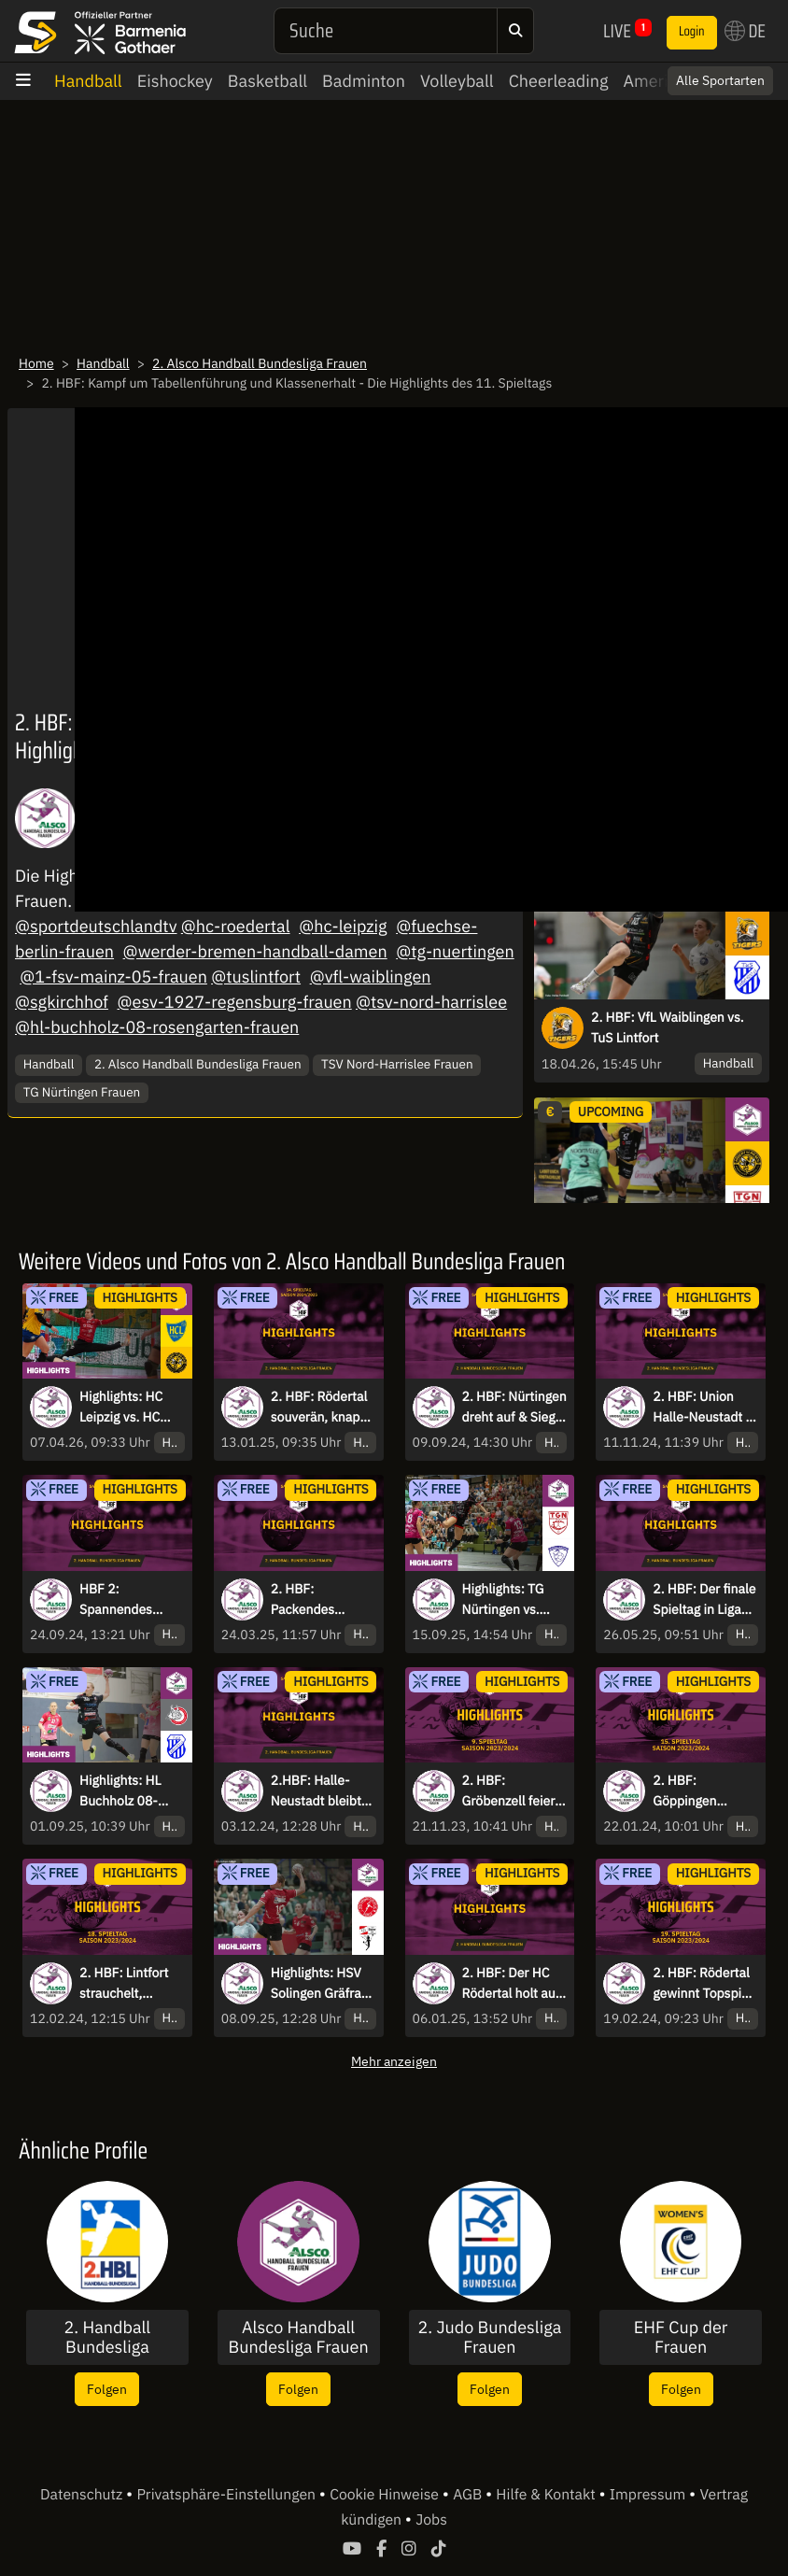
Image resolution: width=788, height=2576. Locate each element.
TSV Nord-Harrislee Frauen (396, 1063)
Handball (88, 81)
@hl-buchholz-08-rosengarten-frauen (157, 1027)
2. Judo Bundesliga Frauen (489, 2337)
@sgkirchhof (61, 1001)
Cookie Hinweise (386, 2494)
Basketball (267, 81)
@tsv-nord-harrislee (431, 1001)
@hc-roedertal (235, 926)
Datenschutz (83, 2494)
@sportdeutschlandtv (96, 926)
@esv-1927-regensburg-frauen (235, 1001)
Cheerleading (559, 81)
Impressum (649, 2494)
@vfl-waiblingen (370, 976)
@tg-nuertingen (455, 951)
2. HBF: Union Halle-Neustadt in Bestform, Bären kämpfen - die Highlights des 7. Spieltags (704, 1407)
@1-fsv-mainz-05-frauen (113, 976)
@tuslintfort (256, 976)
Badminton (363, 81)
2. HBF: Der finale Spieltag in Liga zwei (704, 1600)
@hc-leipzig (343, 926)
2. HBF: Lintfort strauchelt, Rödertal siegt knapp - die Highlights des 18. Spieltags (123, 1983)
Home (36, 363)
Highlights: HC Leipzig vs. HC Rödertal (120, 1407)
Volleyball (457, 81)
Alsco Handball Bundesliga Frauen (299, 2337)
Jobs (431, 2520)
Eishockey (175, 81)
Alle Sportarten (720, 80)
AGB (469, 2494)
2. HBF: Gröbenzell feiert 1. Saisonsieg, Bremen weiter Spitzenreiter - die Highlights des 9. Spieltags (514, 1791)
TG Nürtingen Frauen (81, 1091)
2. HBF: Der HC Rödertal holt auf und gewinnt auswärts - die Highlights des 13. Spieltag (511, 1983)
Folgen (107, 2389)
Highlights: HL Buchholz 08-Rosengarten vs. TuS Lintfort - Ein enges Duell (127, 1791)
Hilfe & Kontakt (547, 2494)
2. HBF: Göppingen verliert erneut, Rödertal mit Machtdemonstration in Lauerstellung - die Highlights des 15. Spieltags (705, 1791)
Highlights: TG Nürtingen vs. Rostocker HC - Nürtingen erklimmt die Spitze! (506, 1600)
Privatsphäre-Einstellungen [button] (227, 2494)
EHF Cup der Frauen (681, 2337)
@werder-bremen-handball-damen (255, 951)
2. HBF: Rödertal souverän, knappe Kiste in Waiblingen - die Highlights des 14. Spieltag (322, 1407)
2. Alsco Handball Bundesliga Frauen (259, 363)
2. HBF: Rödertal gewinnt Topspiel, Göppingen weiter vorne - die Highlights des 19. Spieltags (704, 1983)
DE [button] (745, 31)
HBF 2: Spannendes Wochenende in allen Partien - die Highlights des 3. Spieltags (131, 1600)
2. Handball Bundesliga (107, 2337)
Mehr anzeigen (394, 2061)
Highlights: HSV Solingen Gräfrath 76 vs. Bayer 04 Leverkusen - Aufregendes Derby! (322, 1983)
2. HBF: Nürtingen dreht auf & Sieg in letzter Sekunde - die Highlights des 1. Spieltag (514, 1407)
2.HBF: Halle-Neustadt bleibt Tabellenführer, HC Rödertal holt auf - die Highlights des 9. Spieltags (320, 1791)
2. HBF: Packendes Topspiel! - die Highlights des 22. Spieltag (312, 1600)
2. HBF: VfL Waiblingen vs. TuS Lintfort (667, 1027)
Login (692, 31)
